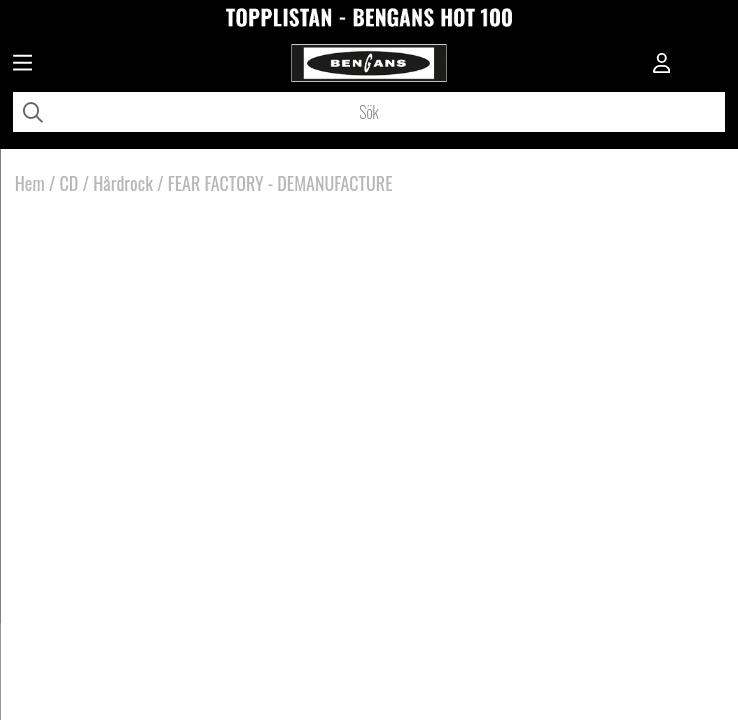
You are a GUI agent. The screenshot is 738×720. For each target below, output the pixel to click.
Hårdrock (123, 183)
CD (69, 183)
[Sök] (369, 112)
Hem (30, 183)
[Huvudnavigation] (22, 65)
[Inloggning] (662, 65)
